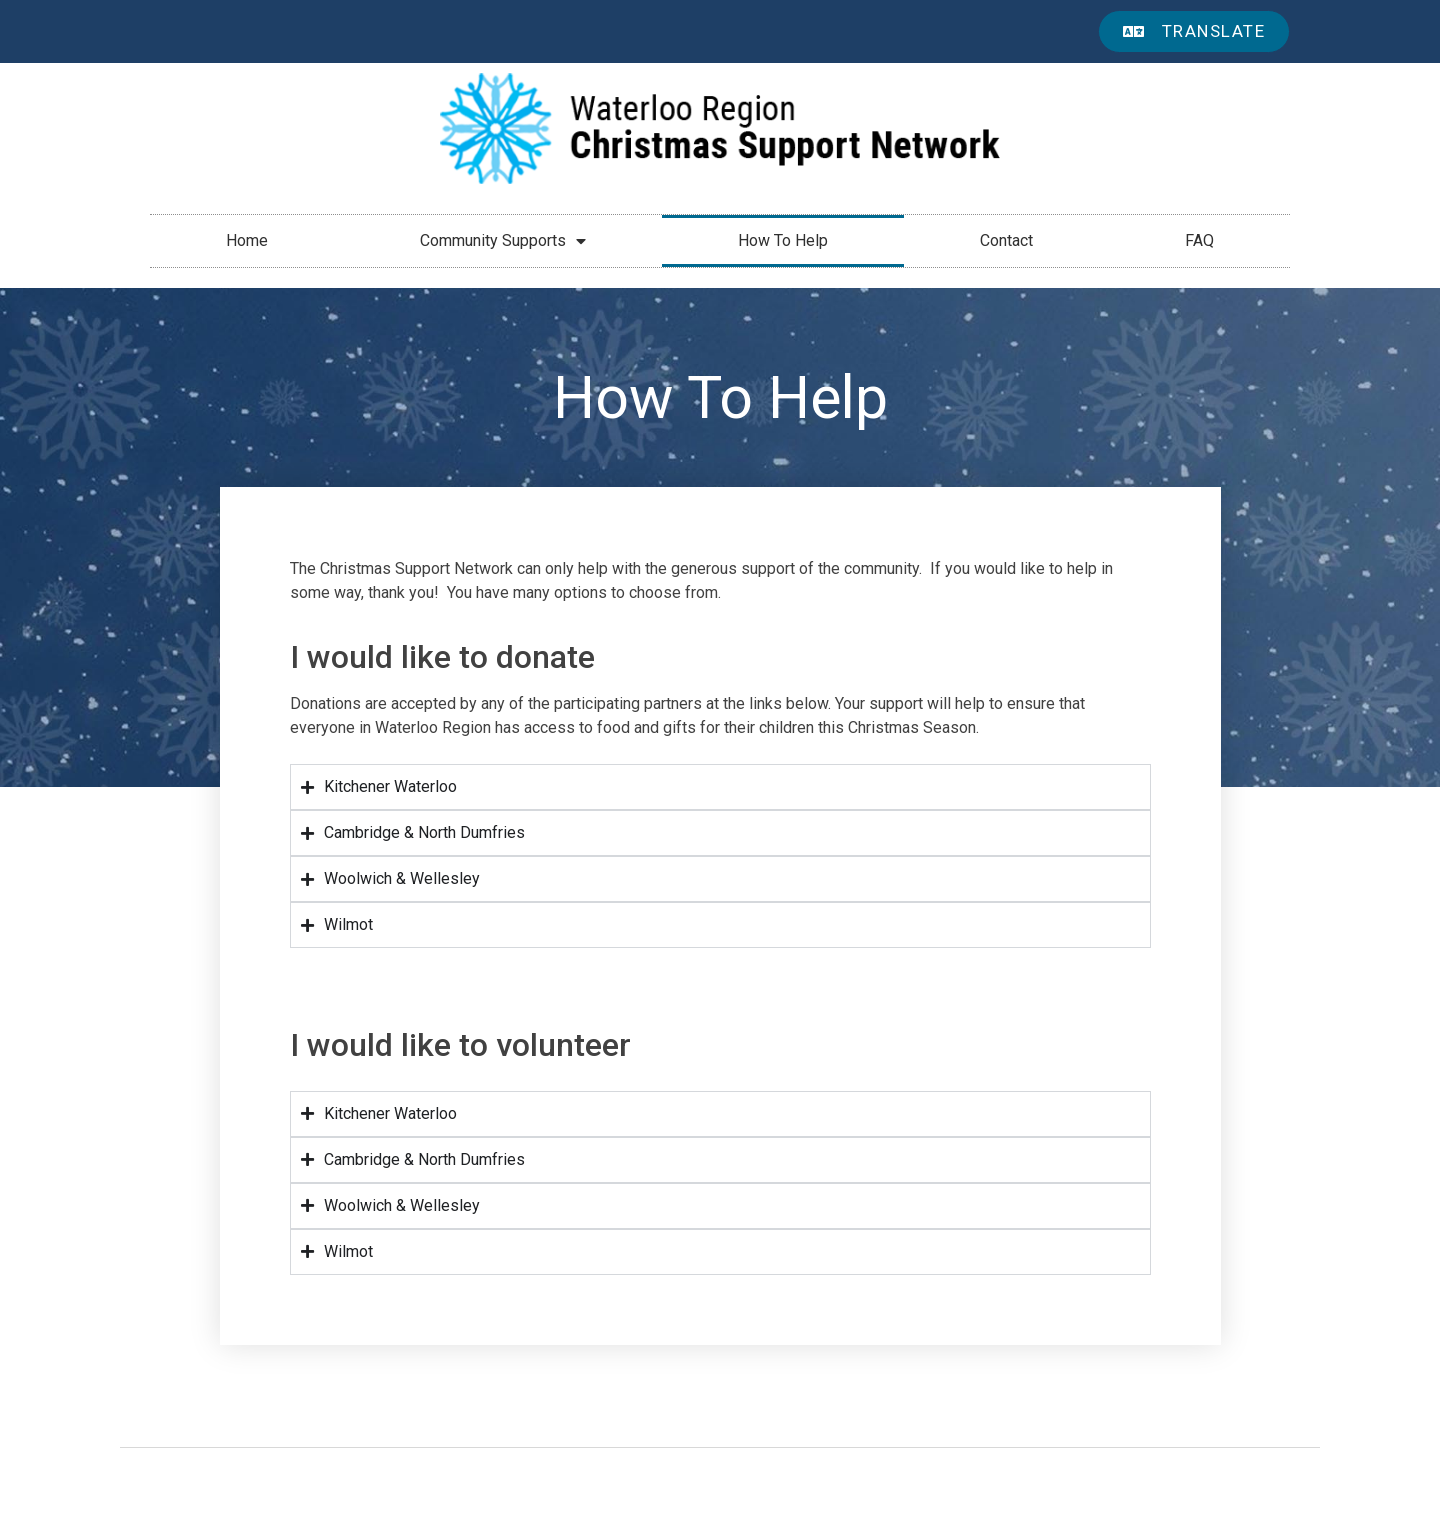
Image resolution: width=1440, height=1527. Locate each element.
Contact (1006, 240)
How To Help (783, 240)
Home (247, 240)
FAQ (1199, 240)
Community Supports (503, 241)
